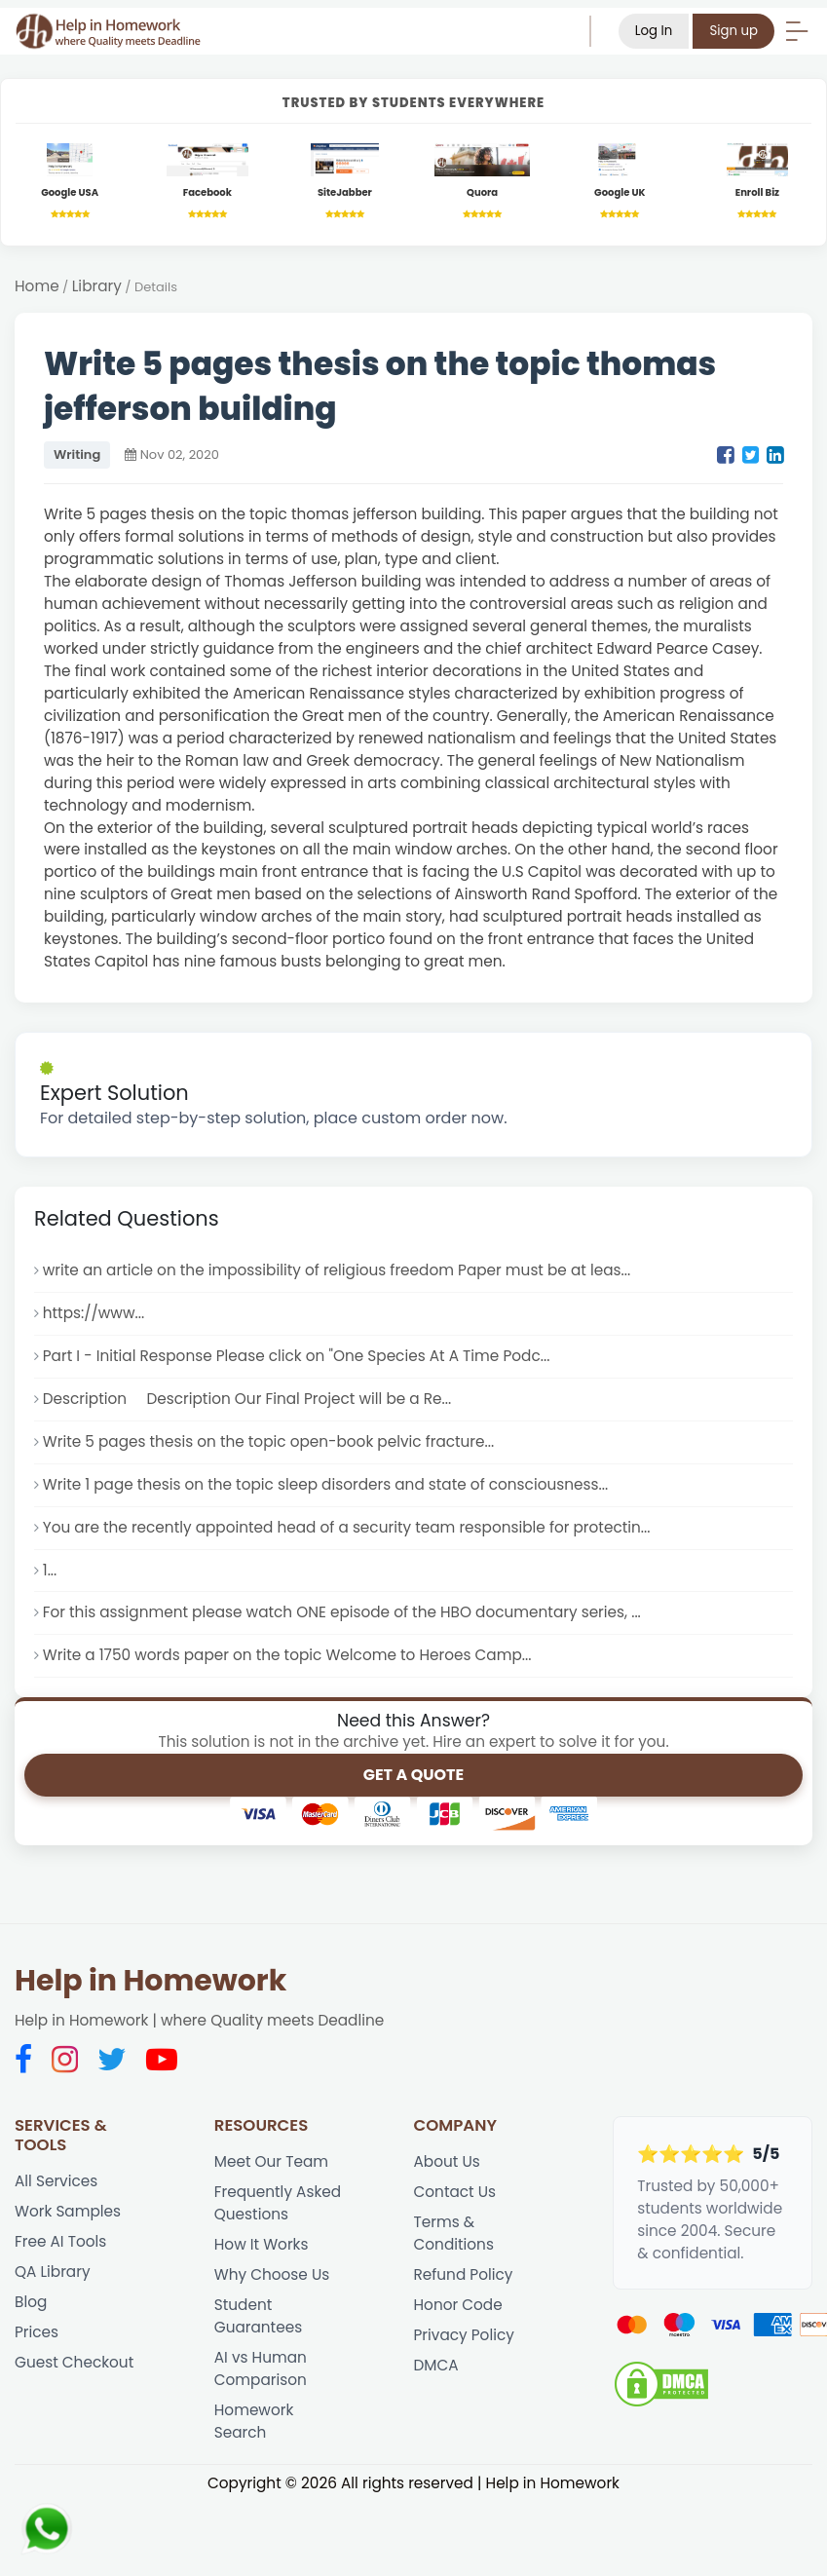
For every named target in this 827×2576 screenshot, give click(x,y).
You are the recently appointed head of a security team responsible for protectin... (347, 1527)
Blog (31, 2302)
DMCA (436, 2365)
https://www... (93, 1313)
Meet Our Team (271, 2161)
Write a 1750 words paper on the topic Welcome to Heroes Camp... (287, 1655)
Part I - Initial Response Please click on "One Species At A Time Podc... (296, 1355)
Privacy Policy (464, 2335)
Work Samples (68, 2211)
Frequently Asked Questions (277, 2202)
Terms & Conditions (454, 2233)
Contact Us (455, 2191)
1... (50, 1570)
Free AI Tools (60, 2241)
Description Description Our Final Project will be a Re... (247, 1398)
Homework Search (254, 2421)
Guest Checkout (74, 2362)
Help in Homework (150, 1980)
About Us (447, 2161)
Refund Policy (463, 2274)
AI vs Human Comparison (260, 2368)
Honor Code (458, 2304)
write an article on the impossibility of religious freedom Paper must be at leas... (336, 1270)
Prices (36, 2332)
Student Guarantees (258, 2315)
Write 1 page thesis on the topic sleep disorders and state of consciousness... (325, 1484)
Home (37, 286)
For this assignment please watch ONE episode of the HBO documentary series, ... (342, 1612)
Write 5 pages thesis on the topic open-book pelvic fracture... (268, 1441)
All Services (56, 2181)
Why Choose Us (271, 2274)
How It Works (261, 2244)
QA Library (53, 2271)
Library (97, 286)
